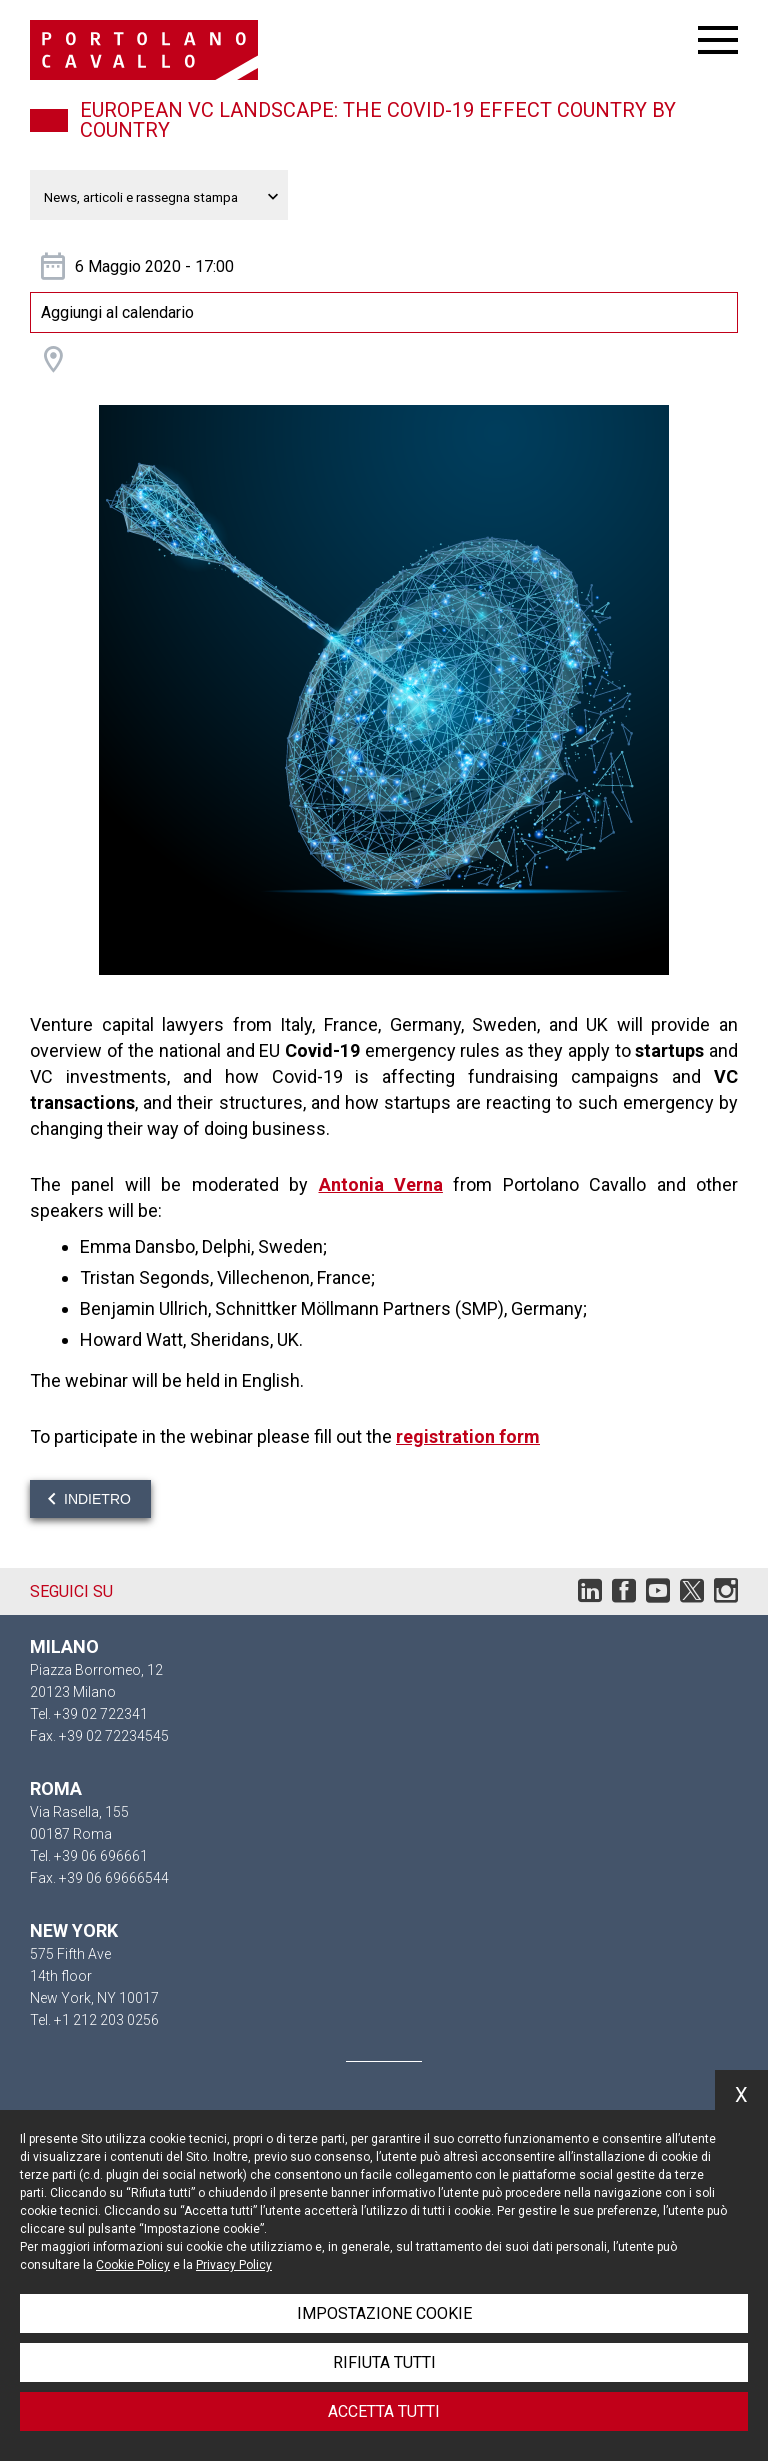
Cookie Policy (133, 2265)
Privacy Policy (234, 2265)
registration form (468, 1436)
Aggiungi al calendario (117, 312)
